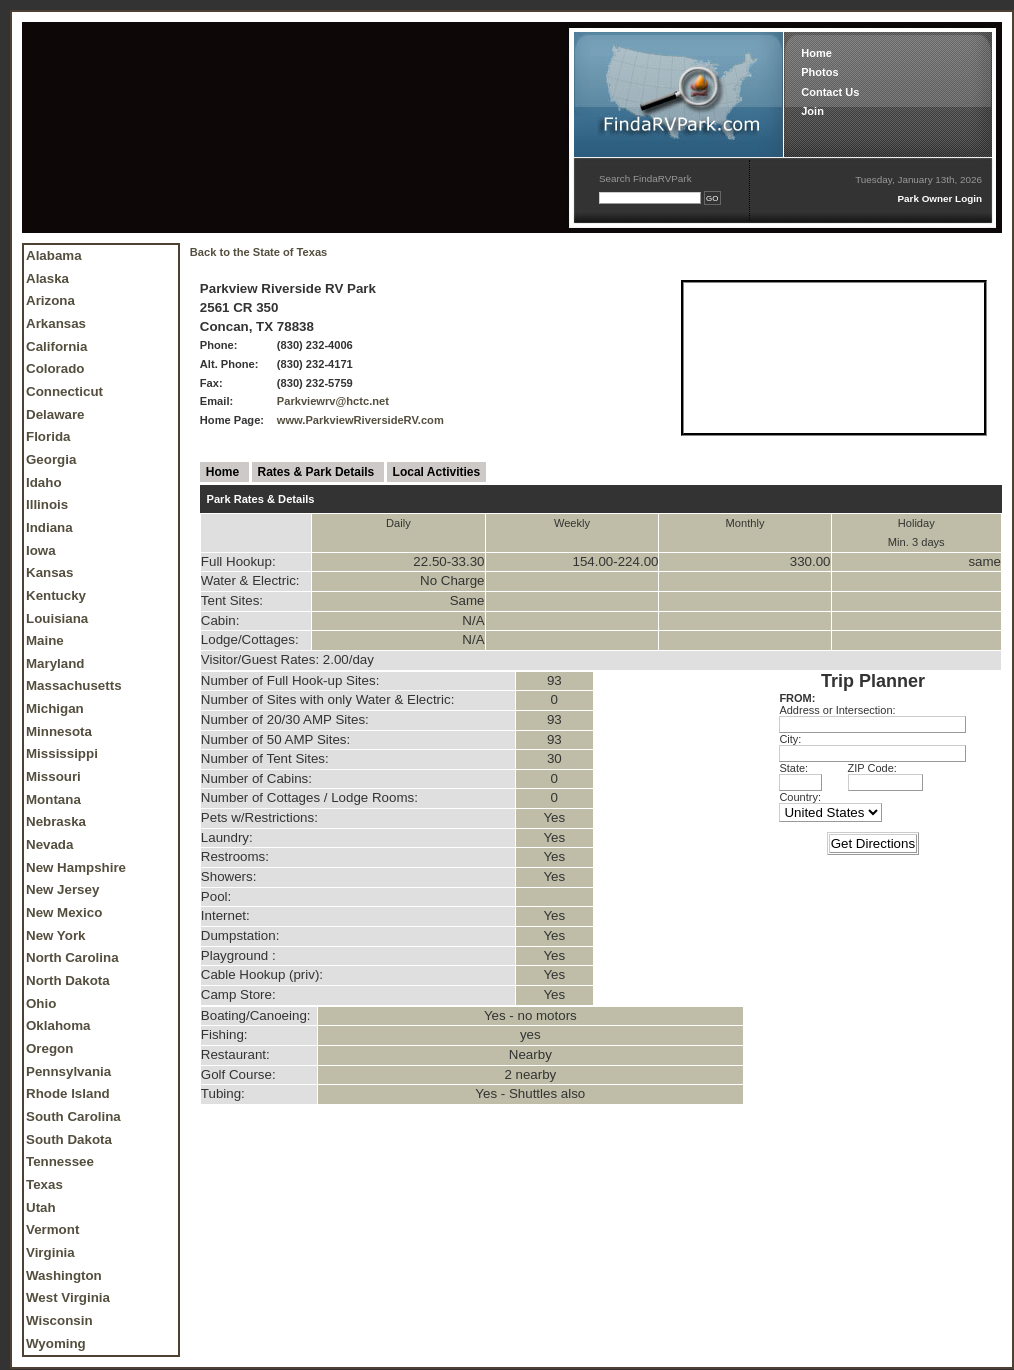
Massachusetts (74, 685)
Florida (48, 436)
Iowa (41, 550)
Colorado (55, 368)
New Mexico (64, 912)
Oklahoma (58, 1025)
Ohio (41, 1003)
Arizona (50, 300)
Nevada (49, 844)
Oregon (49, 1048)
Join (812, 111)
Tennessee (60, 1161)
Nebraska (56, 821)
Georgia (51, 459)
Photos (819, 72)
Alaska (47, 278)
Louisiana (57, 618)
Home (816, 53)
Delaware (55, 414)
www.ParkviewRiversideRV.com (360, 420)
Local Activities (437, 472)
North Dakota (68, 980)
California (56, 346)
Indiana (49, 527)
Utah (41, 1207)
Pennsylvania (68, 1071)
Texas (44, 1184)
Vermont (52, 1229)
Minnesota (59, 731)
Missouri (53, 776)
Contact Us (830, 92)
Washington (64, 1275)
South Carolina (73, 1116)
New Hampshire (76, 867)
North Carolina (72, 957)
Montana (53, 799)
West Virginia (68, 1297)
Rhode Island (68, 1093)
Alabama (54, 255)
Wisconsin (59, 1320)
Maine (45, 640)
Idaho (44, 482)
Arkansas (56, 323)
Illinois (47, 504)
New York (56, 935)
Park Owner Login (939, 198)
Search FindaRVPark (645, 178)
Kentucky (56, 595)
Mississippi (62, 753)
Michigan (55, 708)
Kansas (49, 572)
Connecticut (64, 391)
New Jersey (62, 889)
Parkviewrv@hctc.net (333, 401)
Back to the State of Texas (258, 252)
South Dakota (69, 1139)
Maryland (55, 663)
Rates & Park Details (318, 472)
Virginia (50, 1252)
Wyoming (56, 1343)
